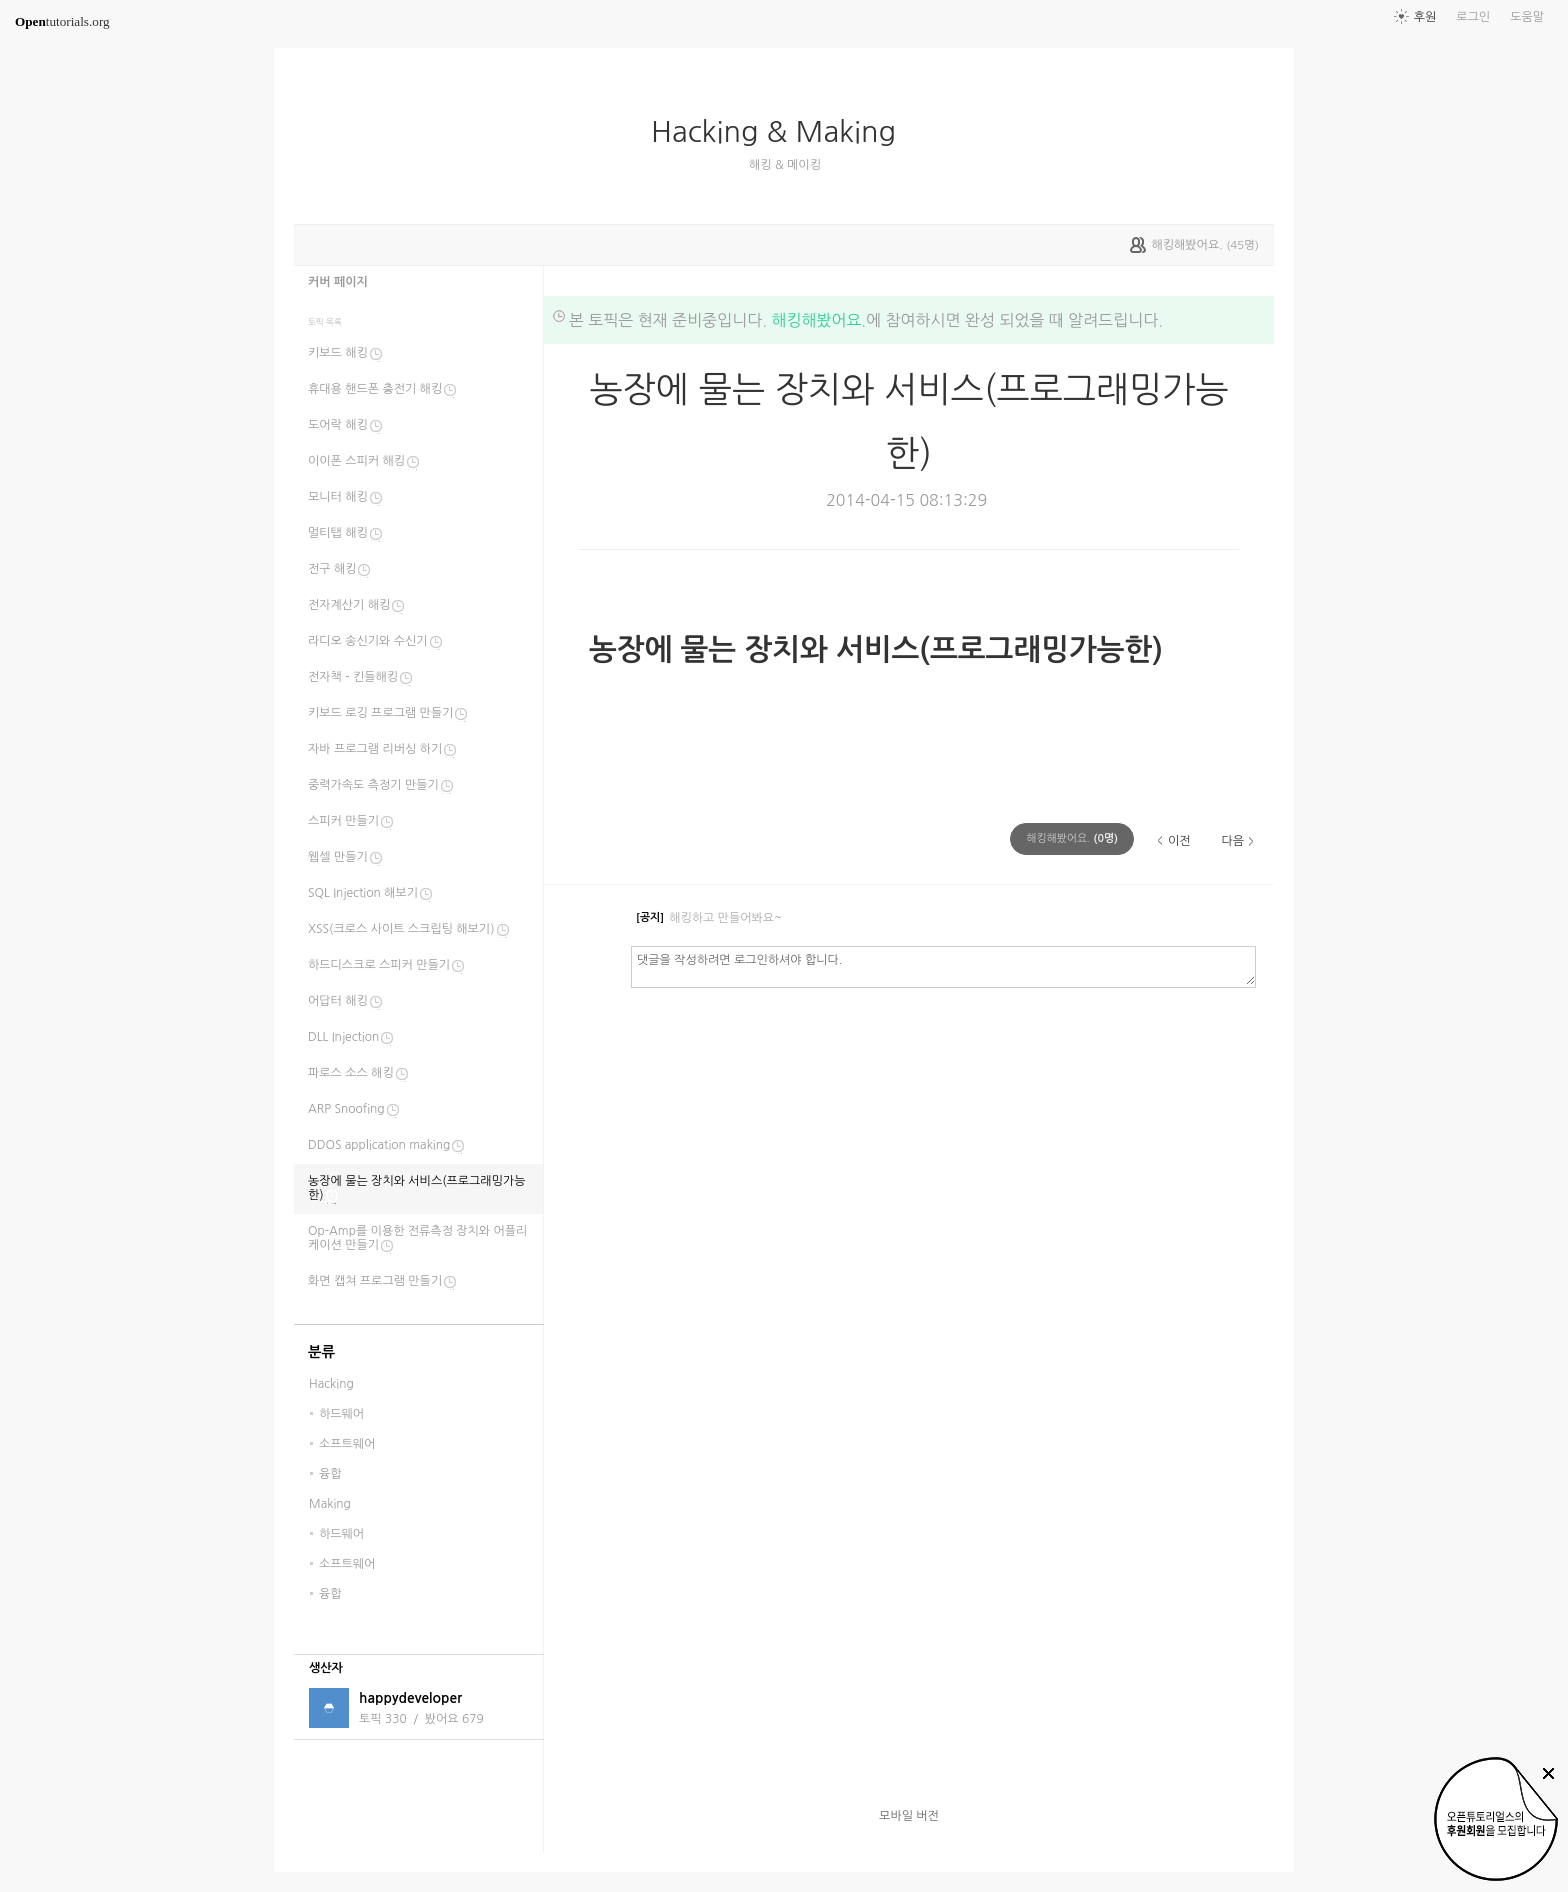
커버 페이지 (338, 282)
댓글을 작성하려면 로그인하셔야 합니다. (943, 966)
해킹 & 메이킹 (785, 165)
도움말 (1527, 17)
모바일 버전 (909, 1816)
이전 (1179, 841)
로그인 (1473, 17)
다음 (1232, 841)
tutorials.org (62, 21)
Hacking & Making (781, 132)
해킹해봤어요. (818, 320)
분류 (321, 1352)
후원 (1425, 17)
